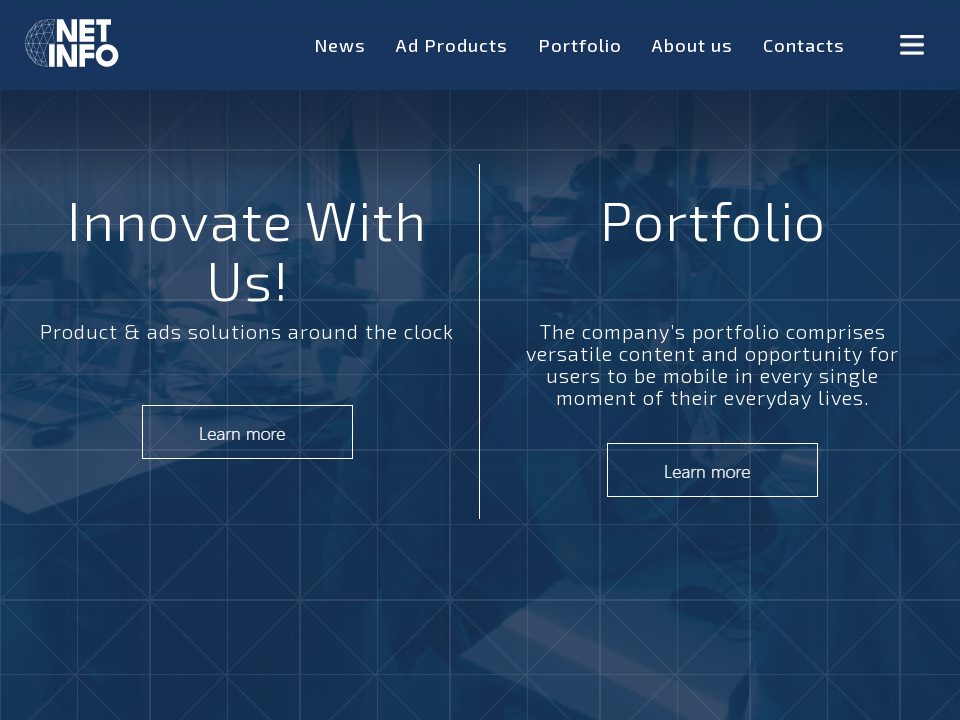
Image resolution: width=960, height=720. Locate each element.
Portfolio (580, 45)
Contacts (804, 45)
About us (692, 45)
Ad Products (452, 45)
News (340, 45)
